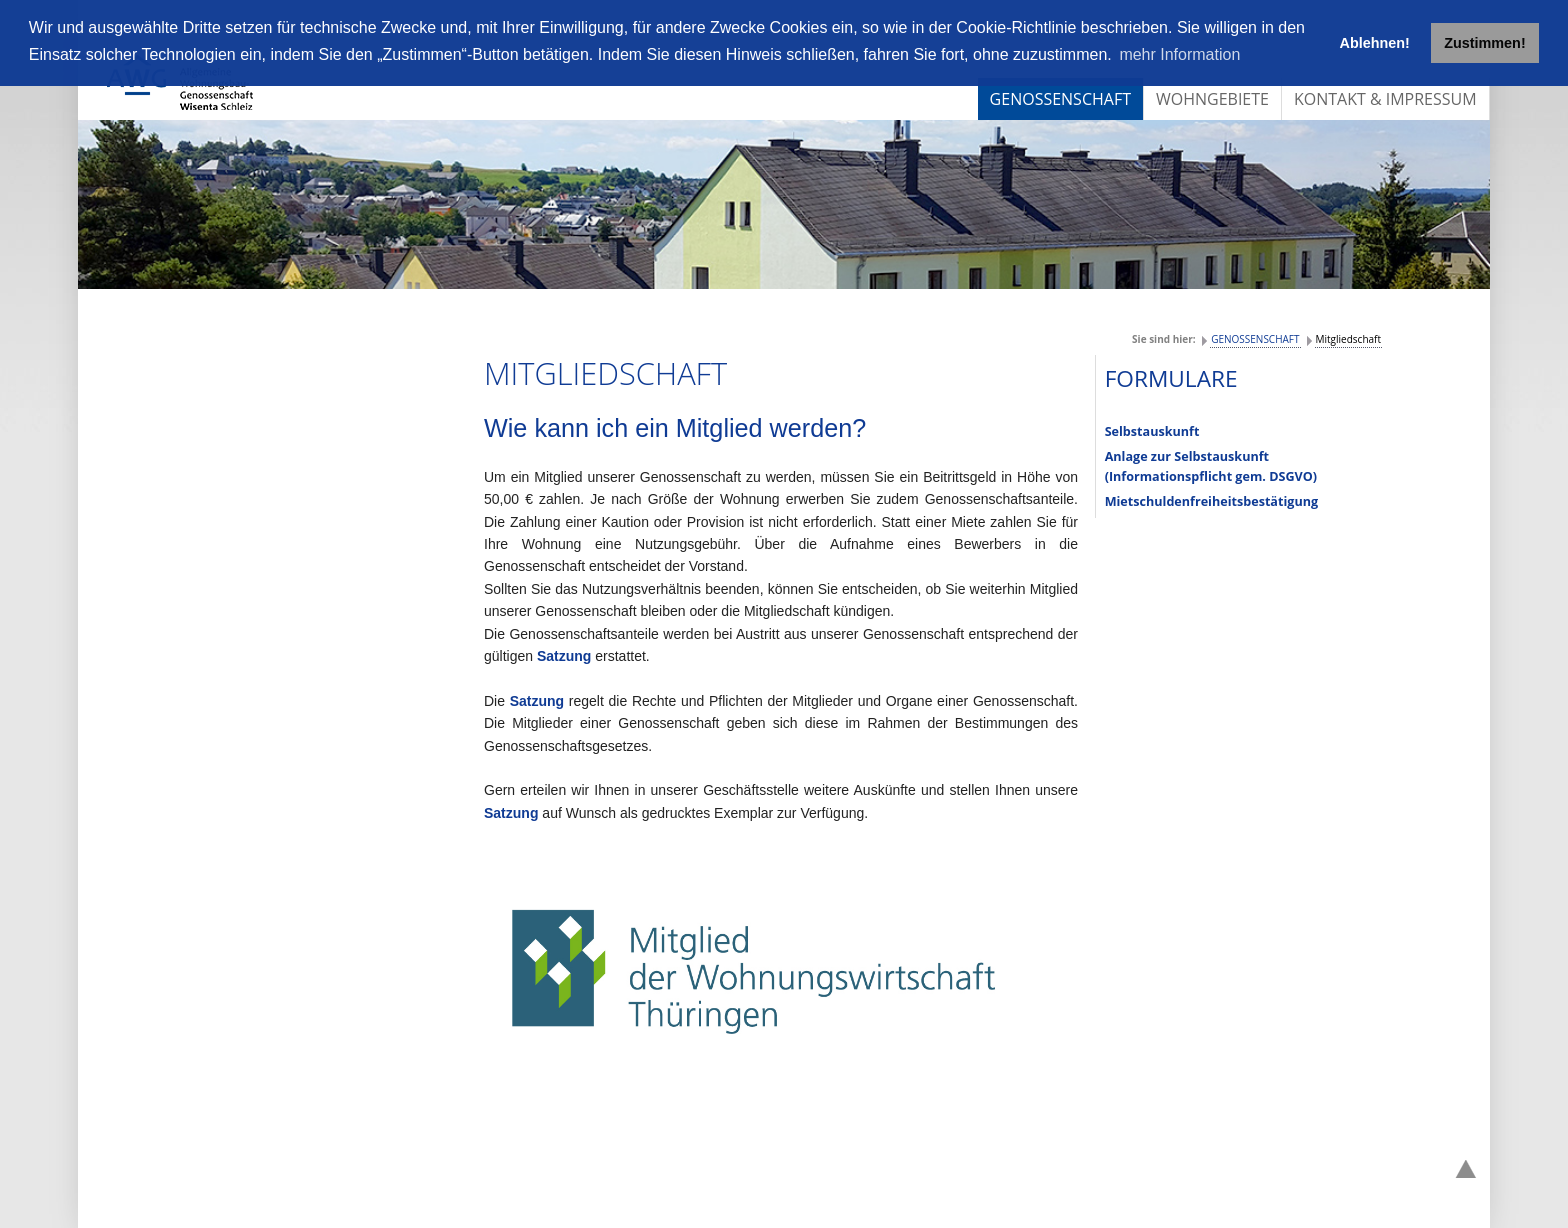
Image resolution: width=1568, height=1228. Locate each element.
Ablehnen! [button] (1375, 43)
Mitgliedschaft (1348, 339)
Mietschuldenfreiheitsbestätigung (1211, 501)
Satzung (566, 656)
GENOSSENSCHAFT (1255, 339)
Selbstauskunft (1152, 431)
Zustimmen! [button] (1485, 43)
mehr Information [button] (1179, 54)
